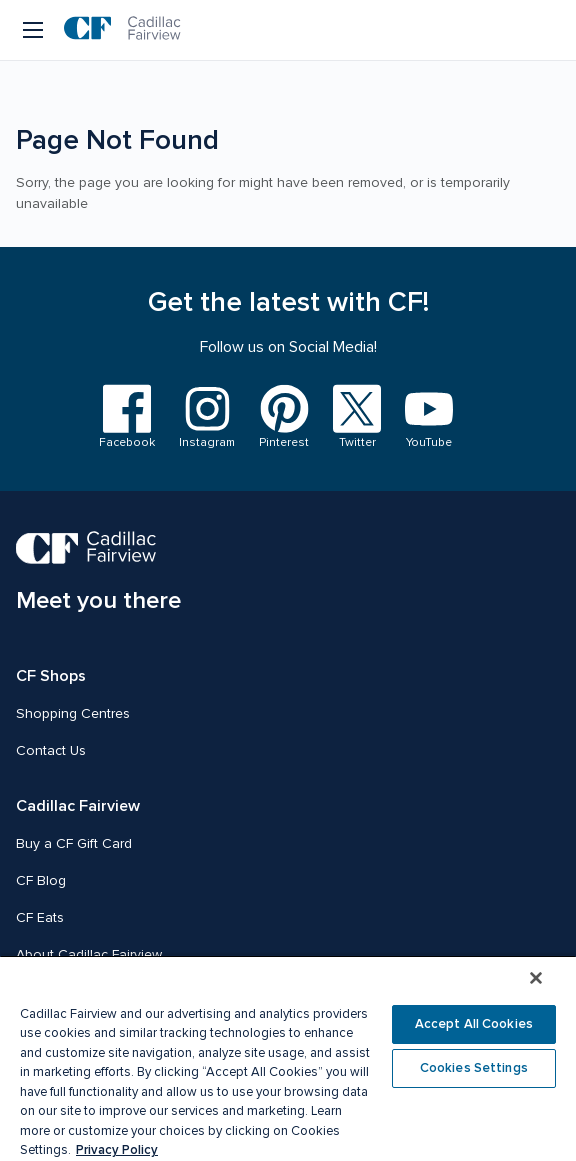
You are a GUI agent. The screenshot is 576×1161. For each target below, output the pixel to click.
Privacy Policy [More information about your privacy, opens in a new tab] (117, 1150)
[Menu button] (34, 30)
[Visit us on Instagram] (207, 417)
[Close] (536, 978)
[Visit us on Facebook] (127, 417)
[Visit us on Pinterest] (284, 417)
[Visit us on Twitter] (357, 417)
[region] (288, 1058)
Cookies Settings (474, 1068)
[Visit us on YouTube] (429, 418)
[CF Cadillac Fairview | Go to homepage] (122, 30)
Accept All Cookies (474, 1024)
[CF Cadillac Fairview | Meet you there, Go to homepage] (98, 573)
